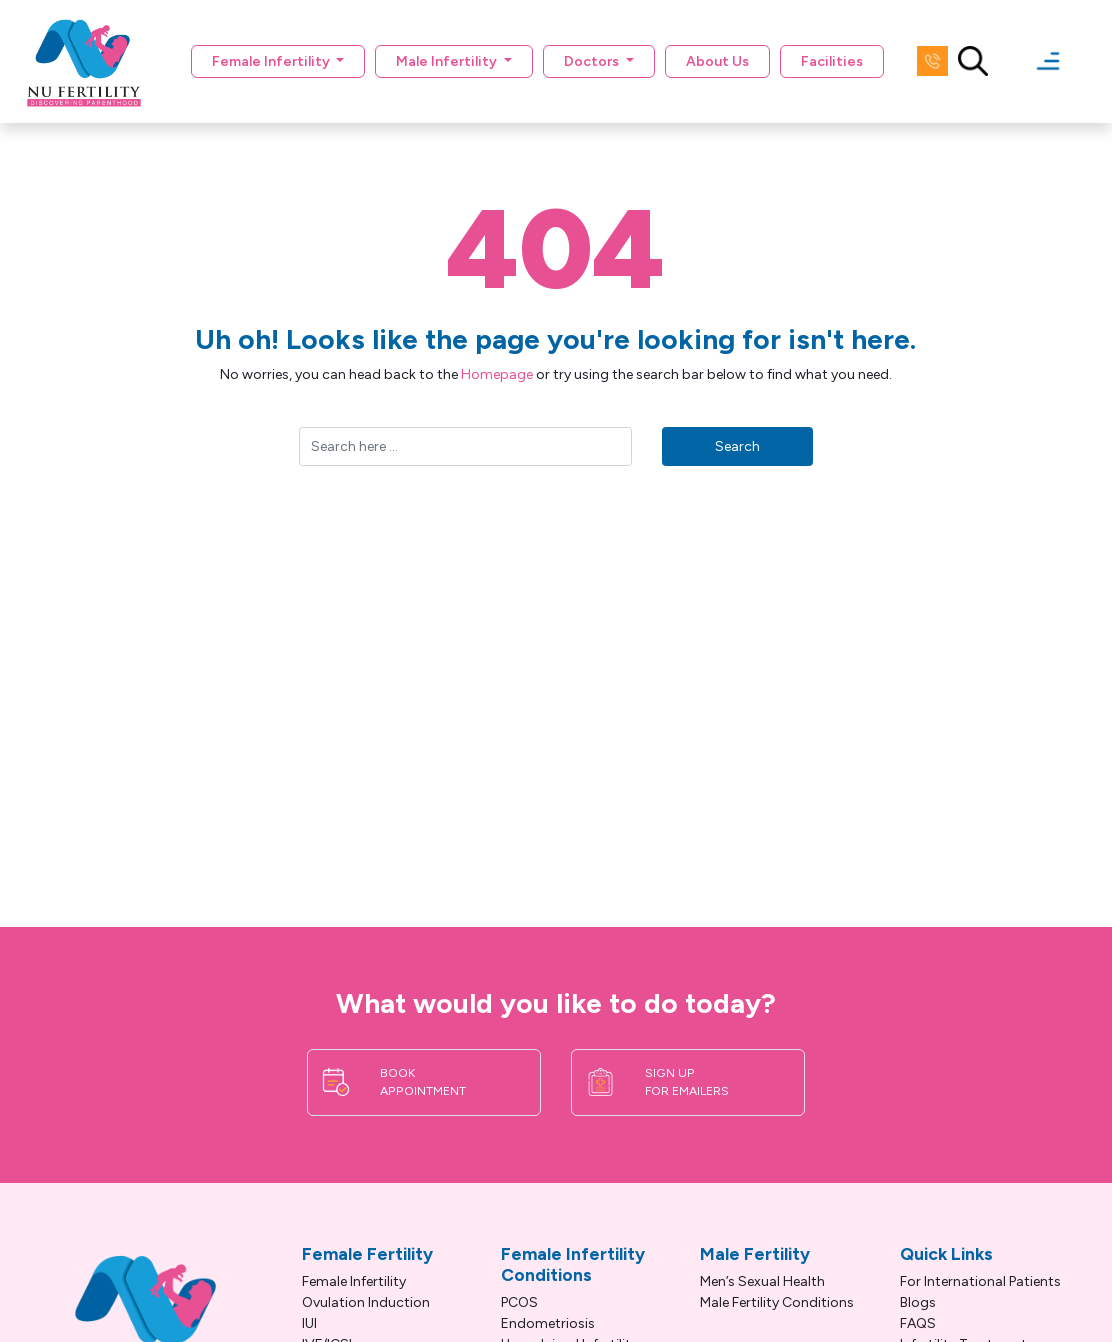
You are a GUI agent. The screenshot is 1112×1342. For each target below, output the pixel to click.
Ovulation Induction (366, 1302)
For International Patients (980, 1281)
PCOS (519, 1302)
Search (737, 446)
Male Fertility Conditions (777, 1302)
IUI (309, 1323)
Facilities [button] (832, 61)
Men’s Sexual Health (762, 1281)
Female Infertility (354, 1281)
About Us (717, 61)
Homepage (497, 374)
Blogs (918, 1302)
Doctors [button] (593, 61)
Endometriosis (548, 1323)
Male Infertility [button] (448, 61)
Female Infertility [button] (272, 61)
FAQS (918, 1323)
